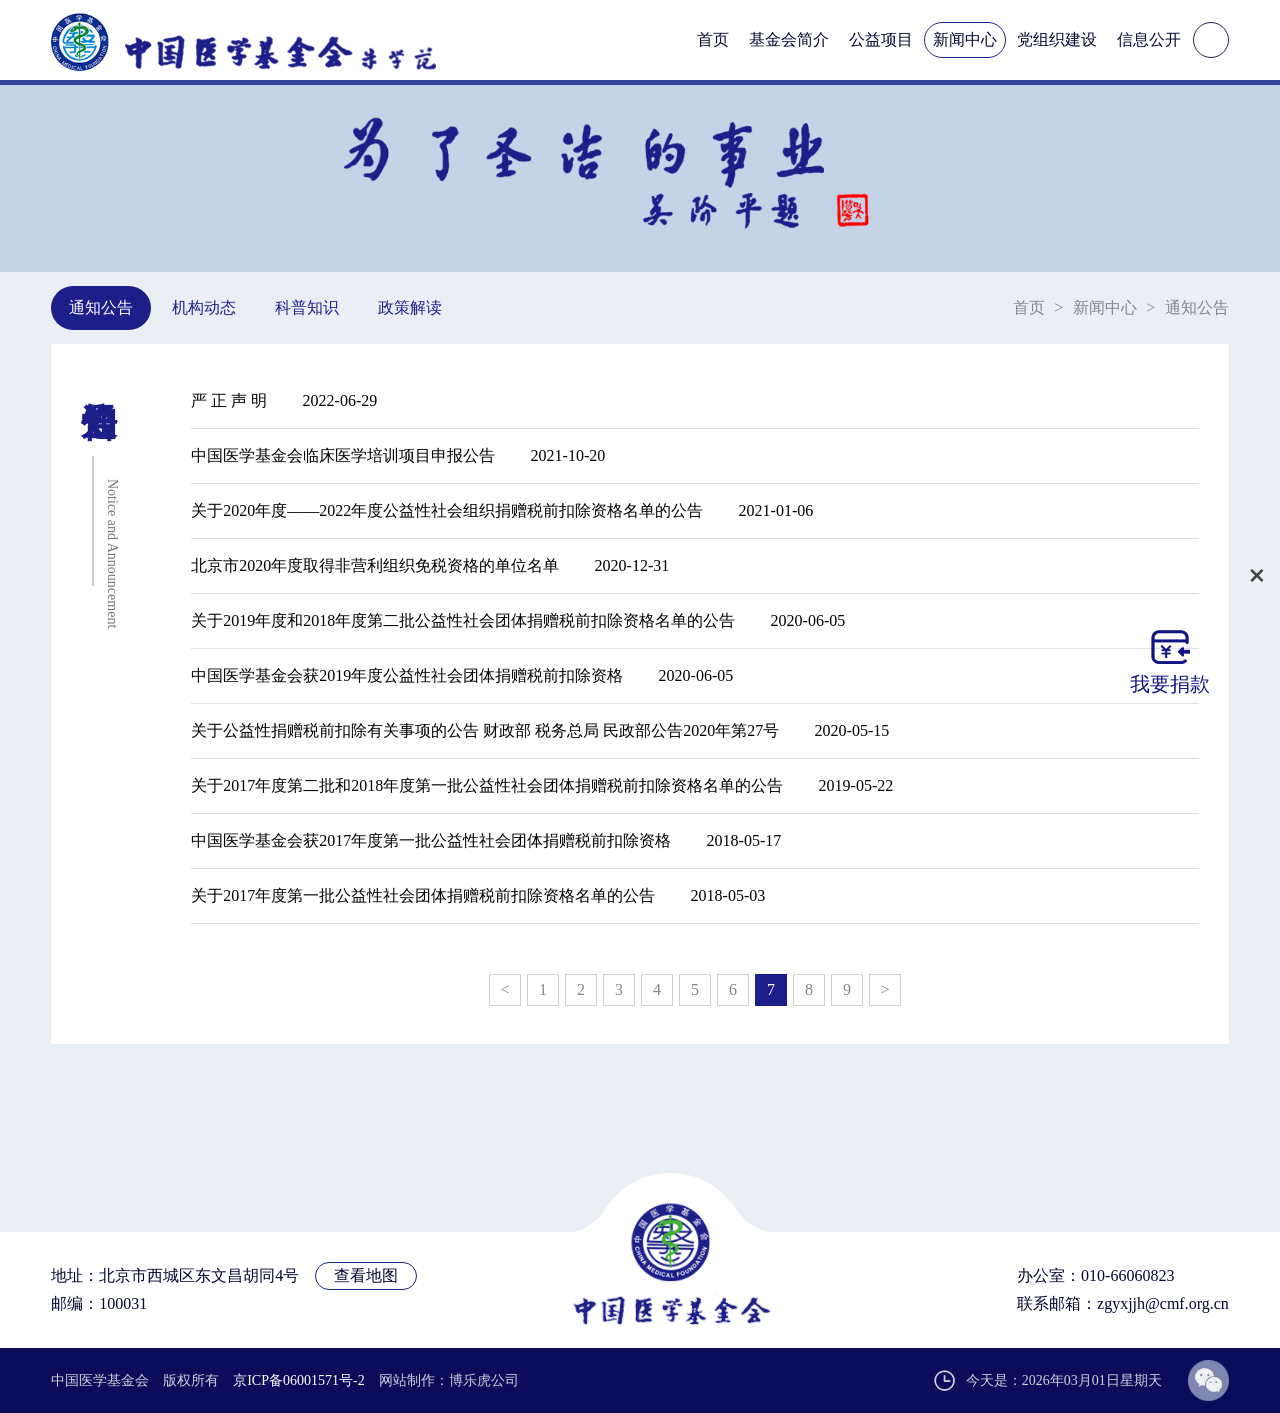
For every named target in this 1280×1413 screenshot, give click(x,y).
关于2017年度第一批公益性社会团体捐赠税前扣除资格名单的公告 (423, 895)
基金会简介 (789, 39)
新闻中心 (965, 39)
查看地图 (366, 1275)
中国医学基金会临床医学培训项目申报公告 (343, 455)
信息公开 (1149, 39)
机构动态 (204, 307)
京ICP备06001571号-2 (298, 1380)
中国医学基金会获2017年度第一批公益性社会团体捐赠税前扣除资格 (431, 840)
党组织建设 (1057, 39)
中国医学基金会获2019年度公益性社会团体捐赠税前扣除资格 (407, 675)
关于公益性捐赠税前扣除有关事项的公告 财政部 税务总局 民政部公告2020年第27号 (485, 730)
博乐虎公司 (484, 1380)
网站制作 (407, 1380)
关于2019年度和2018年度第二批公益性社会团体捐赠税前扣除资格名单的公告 (463, 620)
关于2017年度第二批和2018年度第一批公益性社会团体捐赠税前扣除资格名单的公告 (487, 785)
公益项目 (881, 39)
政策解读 (410, 307)
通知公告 (101, 307)
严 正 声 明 (229, 400)
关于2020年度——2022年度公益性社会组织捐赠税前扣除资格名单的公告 (447, 510)
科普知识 (307, 307)
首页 (713, 39)
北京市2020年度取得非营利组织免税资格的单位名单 (375, 565)
